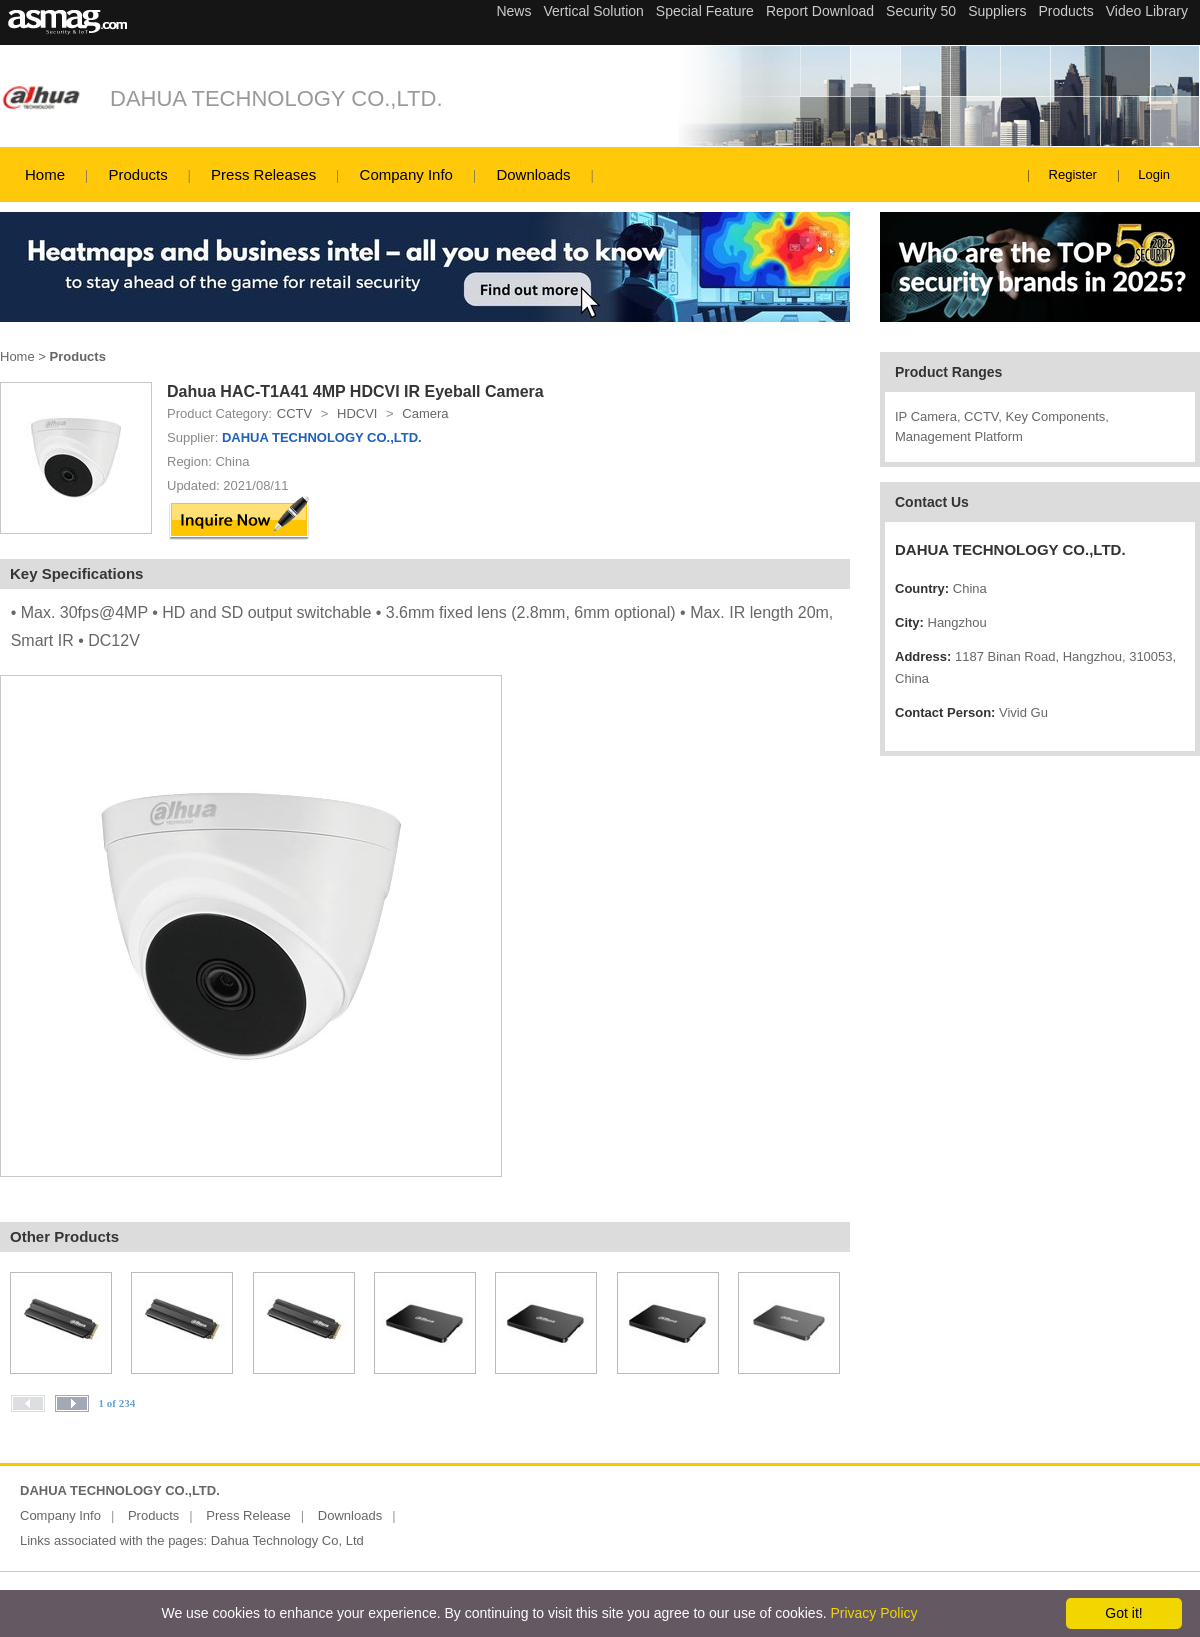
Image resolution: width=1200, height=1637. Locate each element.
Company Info (406, 174)
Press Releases (263, 174)
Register (1073, 174)
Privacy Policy (873, 1613)
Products (137, 174)
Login (1154, 174)
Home (45, 174)
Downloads (533, 174)
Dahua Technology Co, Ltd (287, 1540)
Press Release (248, 1515)
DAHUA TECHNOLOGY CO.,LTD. (276, 98)
